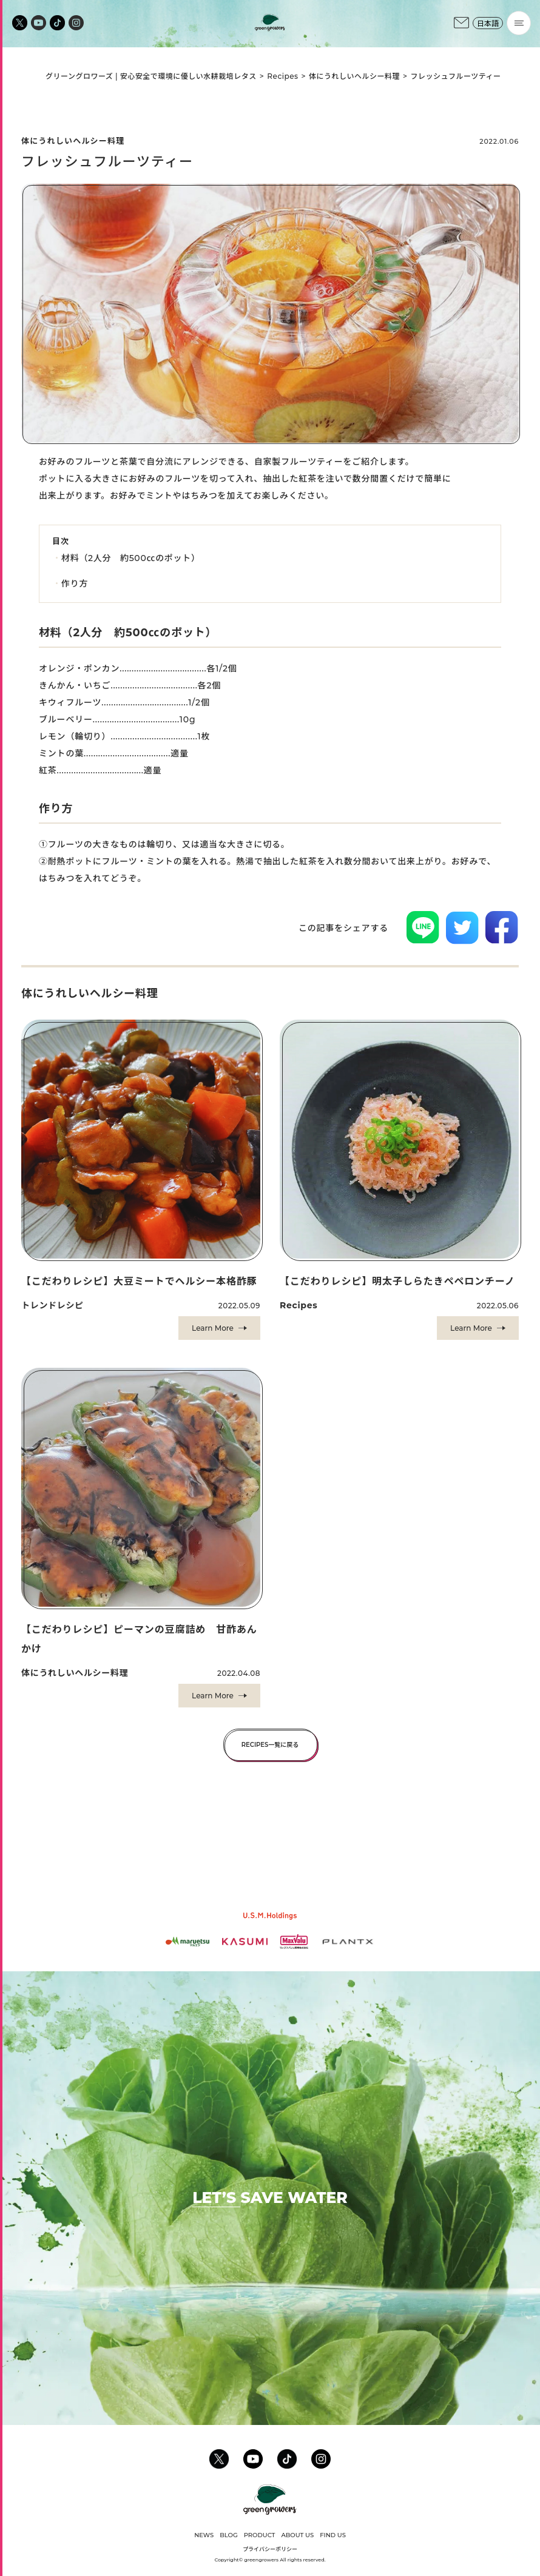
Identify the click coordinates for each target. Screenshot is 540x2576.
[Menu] (519, 23)
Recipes (282, 76)
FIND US (333, 2535)
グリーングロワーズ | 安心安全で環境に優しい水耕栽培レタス (151, 76)
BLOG (229, 2535)
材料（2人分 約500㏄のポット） (130, 558)
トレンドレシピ (52, 1305)
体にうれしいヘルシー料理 (354, 76)
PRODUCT (259, 2535)
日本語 (488, 23)
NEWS (204, 2535)
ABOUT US (297, 2535)
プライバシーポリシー (270, 2549)
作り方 (74, 583)
